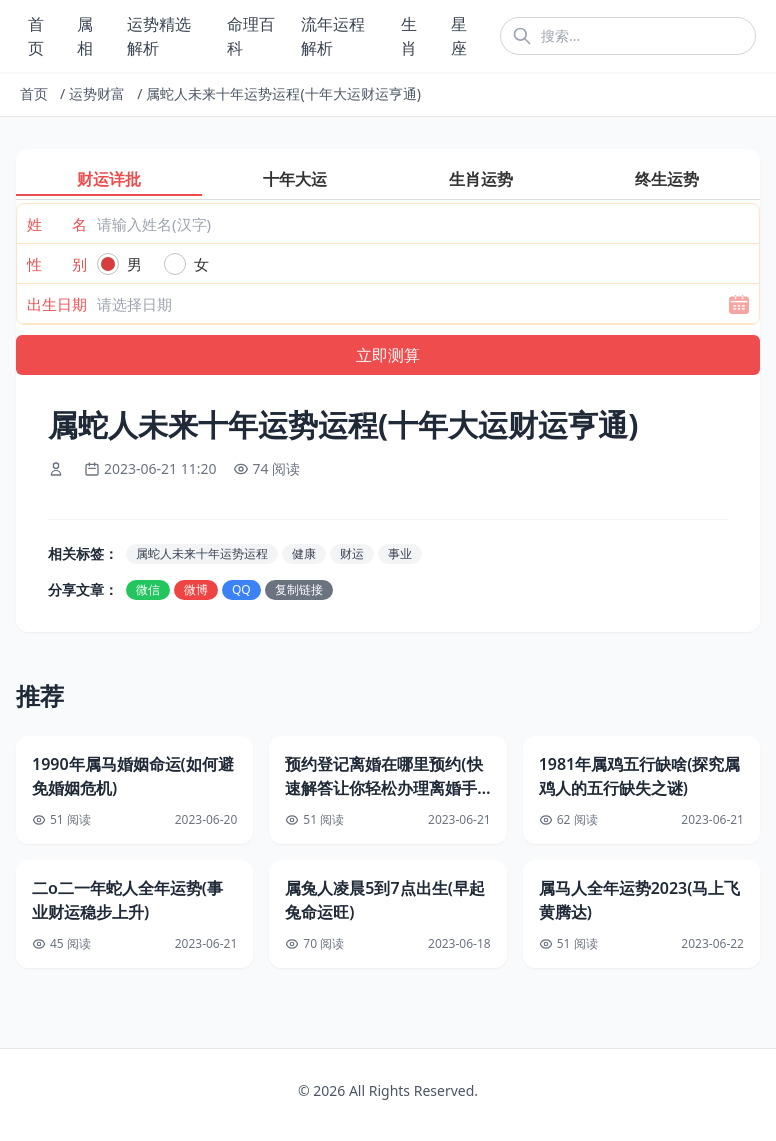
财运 (352, 553)
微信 (148, 589)
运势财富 (97, 93)
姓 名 (57, 224)
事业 (400, 553)
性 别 (57, 264)
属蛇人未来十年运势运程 (202, 553)
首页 (34, 93)
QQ (241, 589)
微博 (196, 589)
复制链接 (299, 589)
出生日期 (57, 304)
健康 (304, 553)
